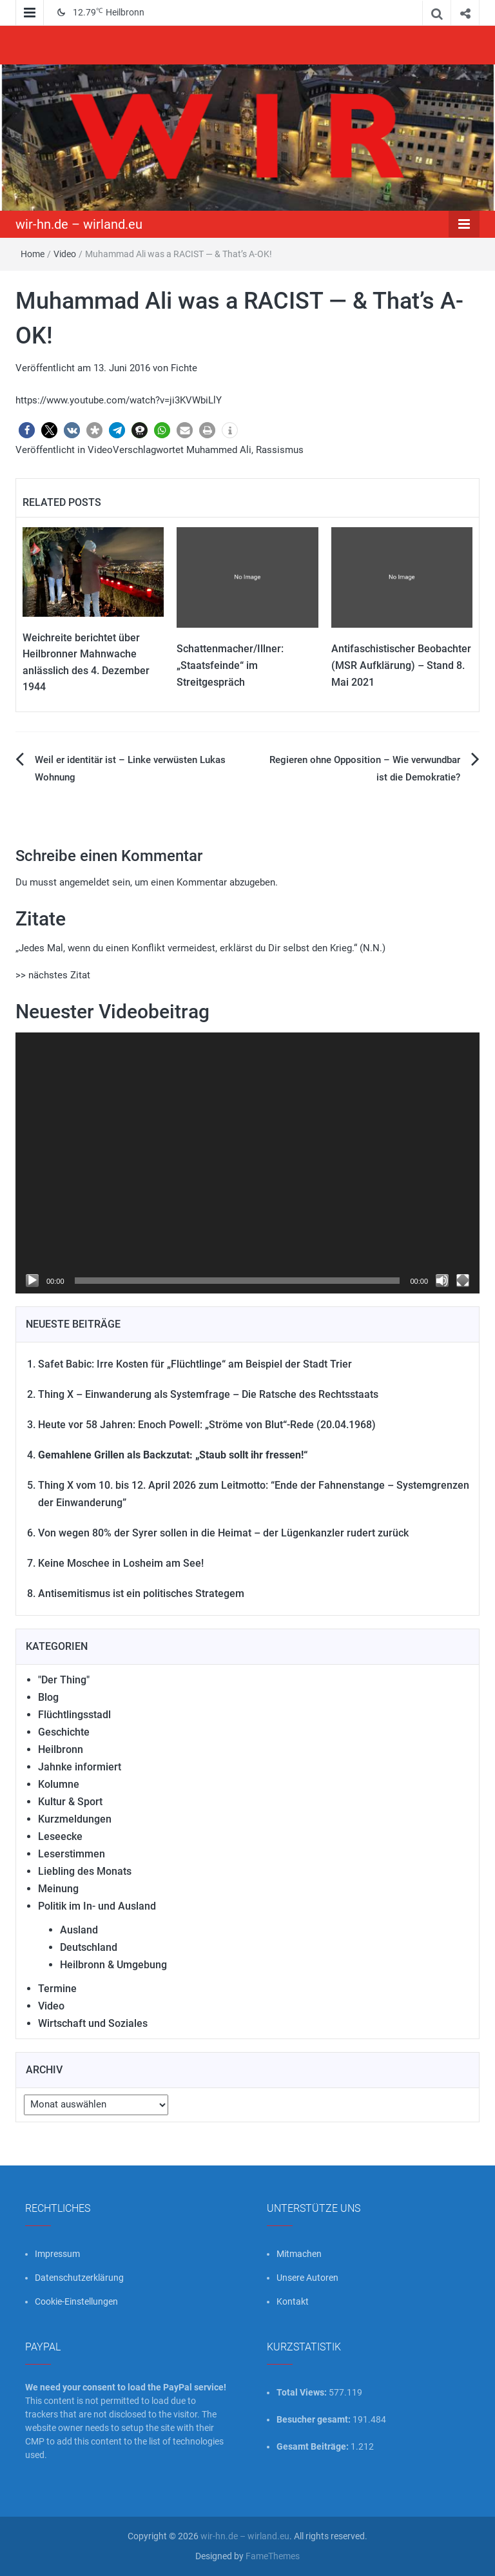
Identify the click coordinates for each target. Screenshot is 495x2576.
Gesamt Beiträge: (314, 2446)
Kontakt (293, 2301)
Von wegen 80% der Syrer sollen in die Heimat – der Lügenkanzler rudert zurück (223, 1533)
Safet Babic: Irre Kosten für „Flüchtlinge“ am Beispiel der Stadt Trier (195, 1364)
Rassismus (280, 450)
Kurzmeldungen (75, 1819)
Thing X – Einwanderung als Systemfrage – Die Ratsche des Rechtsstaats (208, 1394)
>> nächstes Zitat (52, 975)
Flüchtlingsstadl (74, 1715)
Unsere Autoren (307, 2277)
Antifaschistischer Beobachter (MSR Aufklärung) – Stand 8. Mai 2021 (401, 665)
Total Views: (303, 2392)
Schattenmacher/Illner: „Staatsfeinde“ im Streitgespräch (230, 665)
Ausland (79, 1930)
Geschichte (64, 1732)
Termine (57, 1988)
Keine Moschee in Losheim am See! (121, 1563)
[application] (247, 1162)
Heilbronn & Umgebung (113, 1965)
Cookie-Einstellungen (76, 2301)
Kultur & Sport (70, 1802)
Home (32, 254)
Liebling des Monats (84, 1871)
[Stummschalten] (442, 1280)
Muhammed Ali (218, 450)
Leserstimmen (71, 1854)
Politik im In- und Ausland (97, 1906)
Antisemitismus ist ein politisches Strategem (141, 1593)
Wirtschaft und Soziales (93, 2023)
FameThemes (273, 2556)
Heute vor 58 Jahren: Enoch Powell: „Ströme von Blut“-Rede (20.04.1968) (207, 1425)
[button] (27, 430)
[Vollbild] (462, 1280)
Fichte (184, 368)
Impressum (57, 2254)
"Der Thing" (64, 1680)
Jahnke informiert (79, 1767)
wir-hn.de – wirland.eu (78, 224)
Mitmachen (299, 2254)
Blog (48, 1697)
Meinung (58, 1889)
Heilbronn (60, 1749)
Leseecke (60, 1836)
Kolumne (58, 1784)
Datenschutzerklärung (79, 2277)
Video (64, 254)
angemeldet (84, 882)
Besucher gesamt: (315, 2419)
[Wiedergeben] (32, 1280)
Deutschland (88, 1947)
